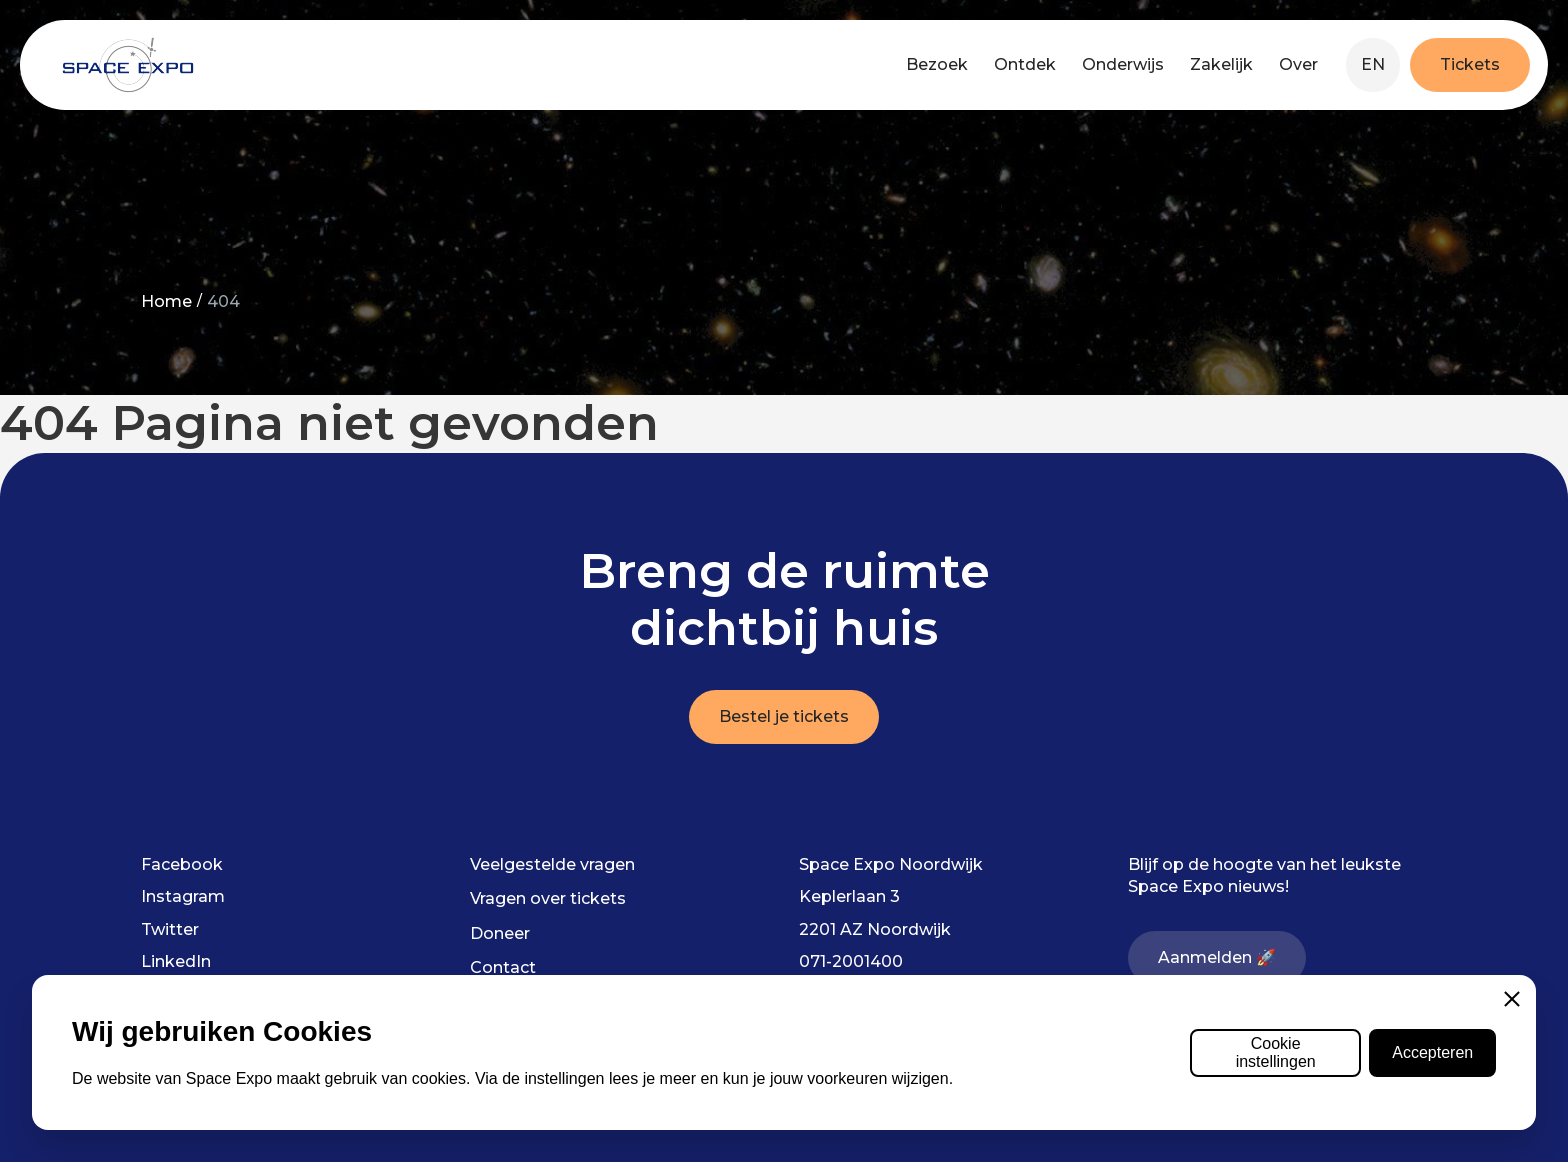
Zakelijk (1221, 64)
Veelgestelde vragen (552, 864)
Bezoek (937, 64)
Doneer (500, 933)
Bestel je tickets (784, 716)
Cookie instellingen (1276, 1052)
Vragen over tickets (548, 898)
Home (166, 301)
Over (1298, 64)
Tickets (1470, 64)
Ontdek (1025, 64)
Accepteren (1432, 1052)
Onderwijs (1123, 64)
